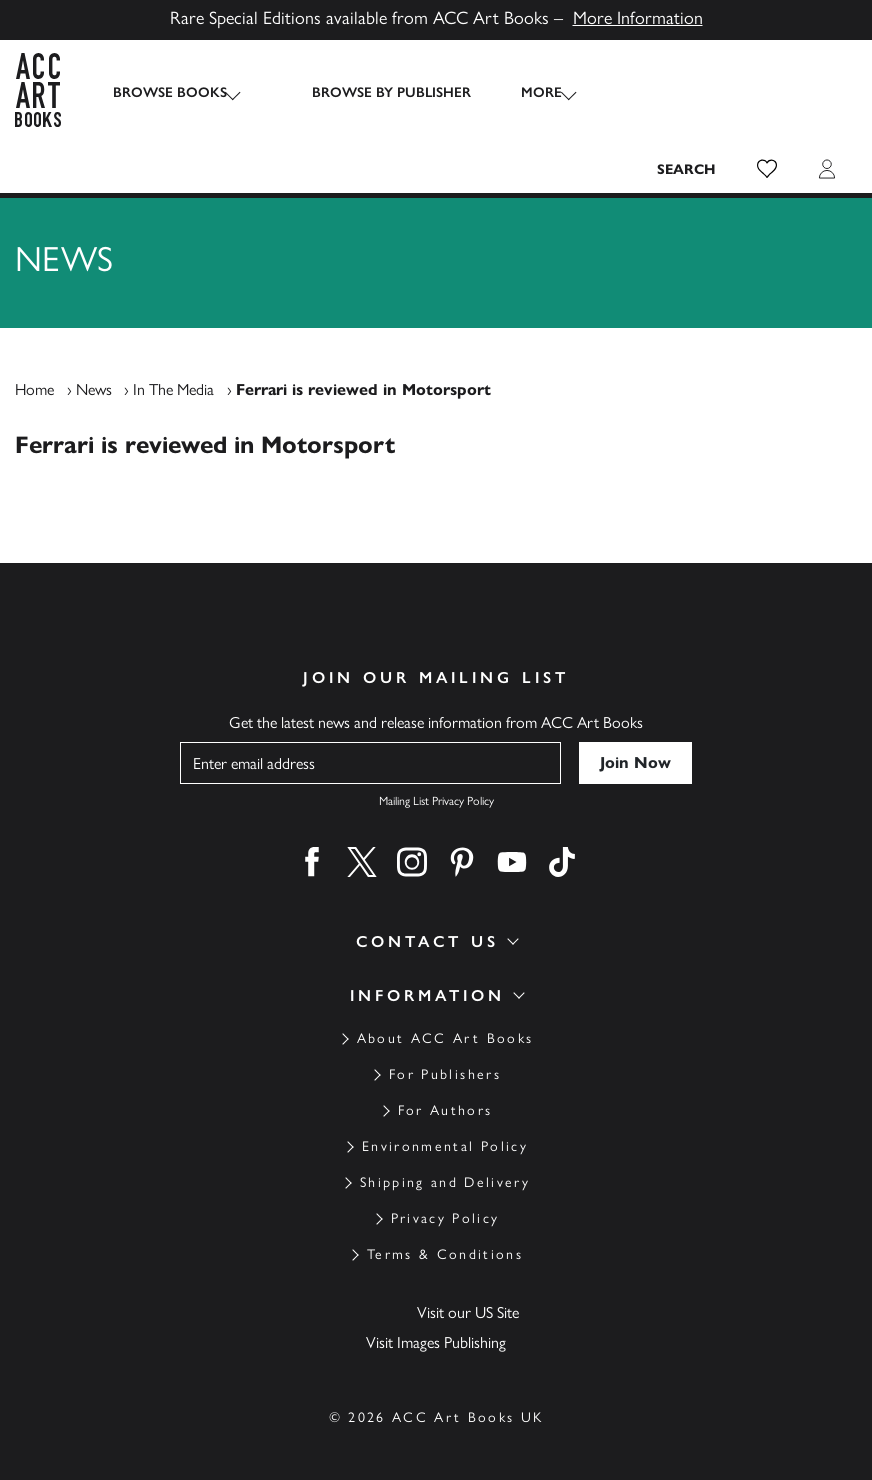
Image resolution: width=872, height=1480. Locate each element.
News (94, 341)
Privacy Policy (445, 1170)
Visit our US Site (468, 1264)
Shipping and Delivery (445, 1134)
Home (34, 341)
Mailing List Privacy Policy (436, 753)
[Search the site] (687, 93)
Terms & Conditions (445, 1206)
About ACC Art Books (445, 990)
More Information (638, 18)
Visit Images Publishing (436, 1294)
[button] (767, 93)
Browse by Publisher (371, 92)
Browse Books (170, 92)
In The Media (173, 341)
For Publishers (445, 1026)
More (521, 92)
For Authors (445, 1062)
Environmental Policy (445, 1098)
